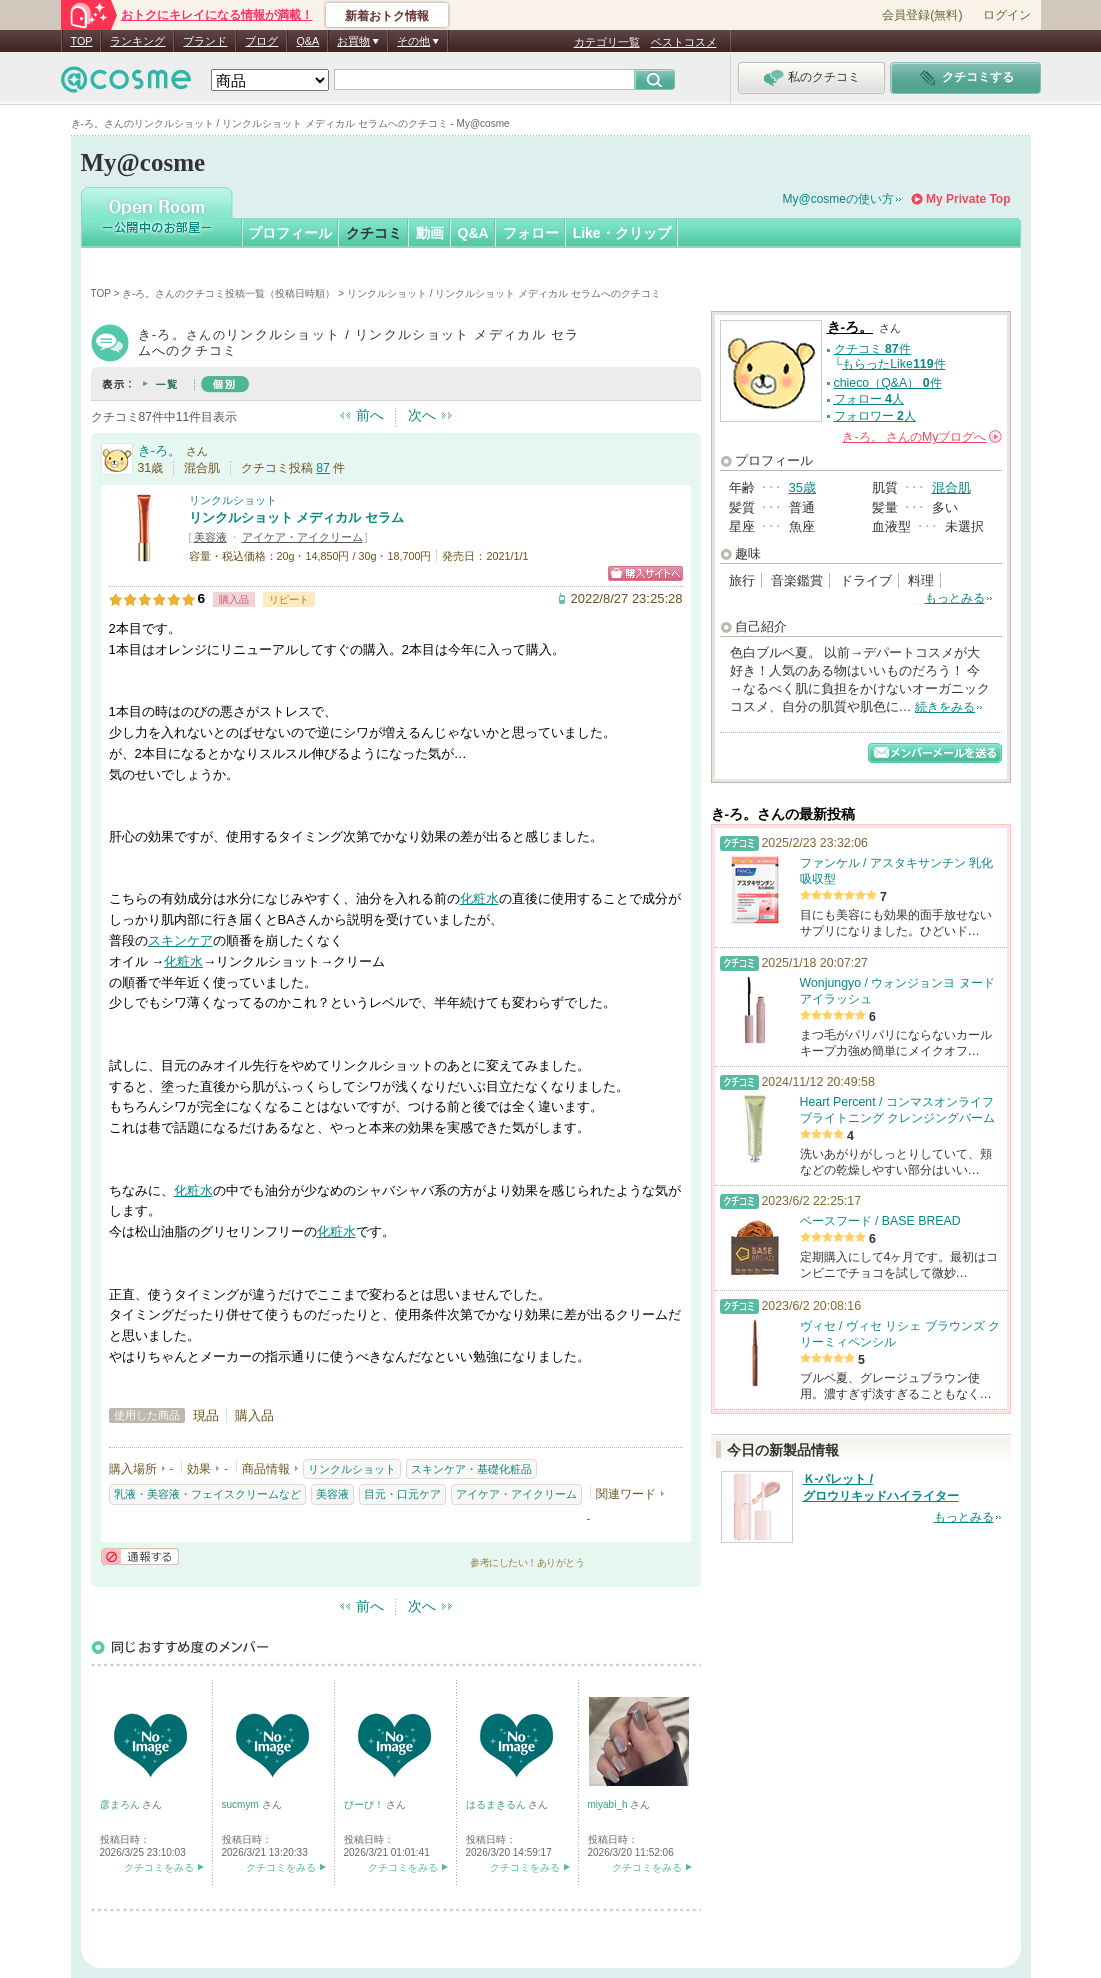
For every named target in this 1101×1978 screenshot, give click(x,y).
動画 (430, 233)
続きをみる (945, 707)
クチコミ (374, 233)
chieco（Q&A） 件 (888, 383)
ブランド (205, 41)
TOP (82, 41)
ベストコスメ (684, 42)
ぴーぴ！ (365, 1804)
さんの (921, 437)
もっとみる (955, 598)
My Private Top (968, 199)
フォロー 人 (869, 399)
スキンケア (180, 940)
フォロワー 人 (875, 416)
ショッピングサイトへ (645, 573)
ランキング (137, 41)
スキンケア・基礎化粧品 (471, 1469)
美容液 (210, 537)
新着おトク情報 (387, 16)
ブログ (261, 41)
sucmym (242, 1804)
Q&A (307, 41)
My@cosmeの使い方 (839, 199)
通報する (140, 1556)
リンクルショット (233, 500)
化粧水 (479, 898)
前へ (370, 415)
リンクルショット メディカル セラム (296, 517)
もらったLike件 (893, 364)
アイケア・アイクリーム (302, 537)
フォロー (531, 233)
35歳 (802, 487)
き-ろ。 (159, 450)
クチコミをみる (159, 1867)
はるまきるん (497, 1804)
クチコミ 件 (872, 349)
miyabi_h (609, 1804)
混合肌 (951, 487)
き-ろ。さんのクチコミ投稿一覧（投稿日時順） (228, 293)
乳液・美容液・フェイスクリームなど (207, 1494)
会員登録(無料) (922, 15)
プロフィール (290, 233)
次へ (422, 415)
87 (323, 468)
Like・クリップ (622, 233)
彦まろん (121, 1804)
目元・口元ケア (402, 1494)
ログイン (1007, 15)
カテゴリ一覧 (607, 42)
